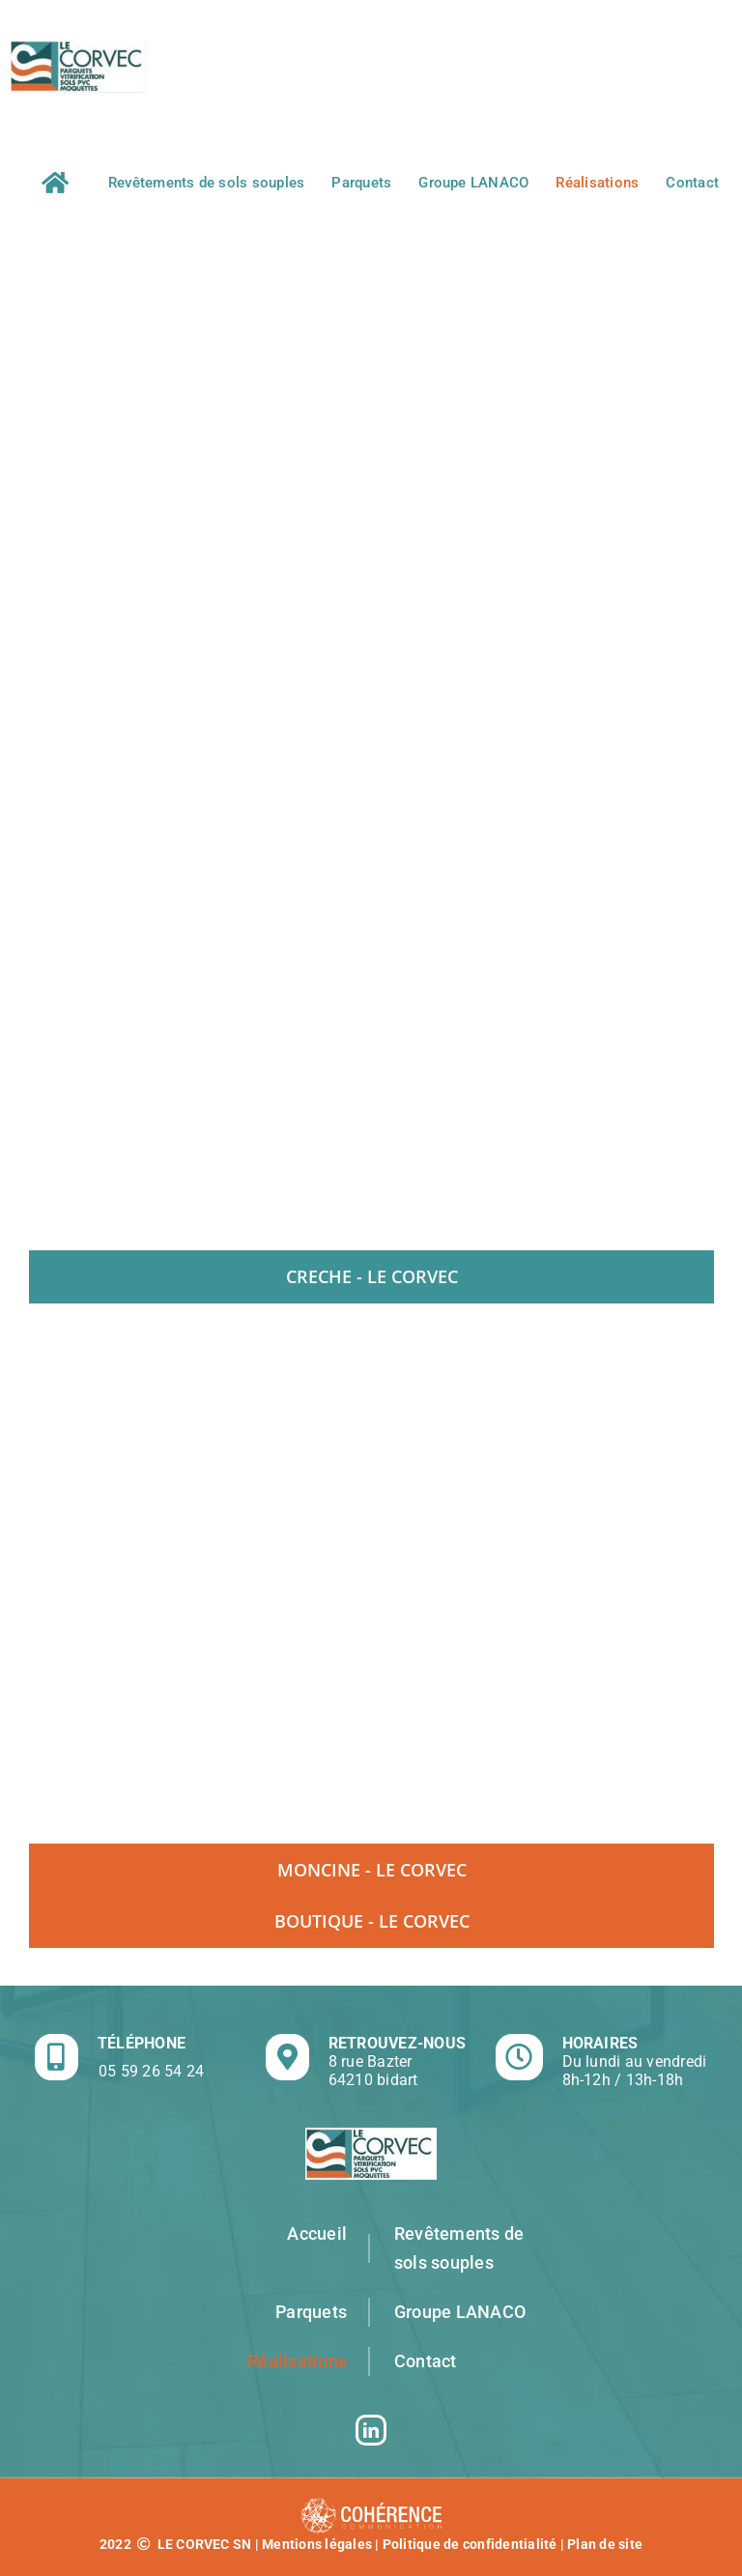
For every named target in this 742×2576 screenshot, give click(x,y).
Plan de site (604, 2544)
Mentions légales (317, 2544)
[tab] (371, 1276)
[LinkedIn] (371, 2430)
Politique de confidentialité (470, 2544)
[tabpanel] (371, 1573)
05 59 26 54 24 (151, 2071)
